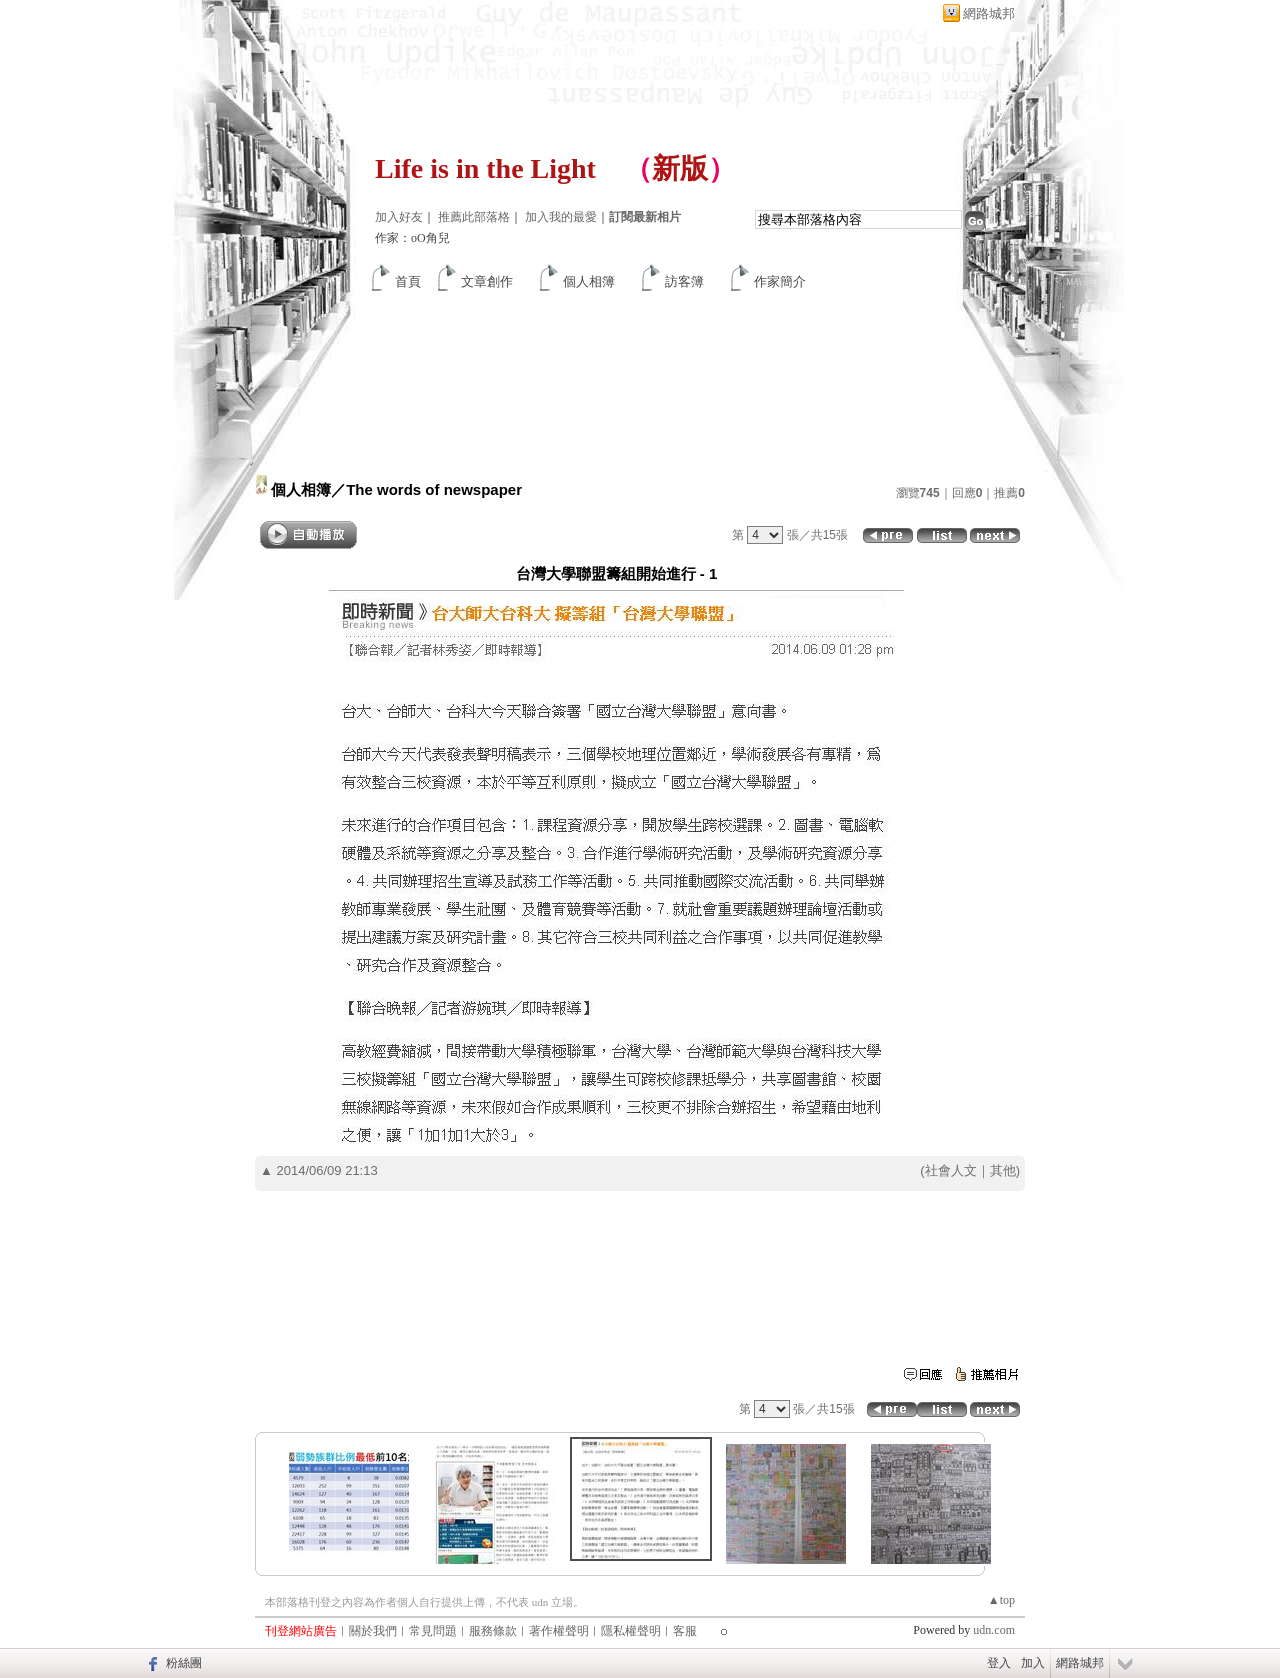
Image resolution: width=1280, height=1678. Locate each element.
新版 (680, 168)
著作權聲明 (559, 1631)
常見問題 (433, 1631)
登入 (999, 1663)
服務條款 (493, 1631)
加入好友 (399, 217)
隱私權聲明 (631, 1631)
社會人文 (951, 1170)
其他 (1003, 1170)
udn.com (994, 1630)
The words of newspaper (434, 489)
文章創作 (487, 281)
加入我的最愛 (561, 217)
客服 (685, 1631)
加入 (1033, 1663)
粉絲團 (184, 1663)
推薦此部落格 (474, 217)
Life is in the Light (485, 168)
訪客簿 (684, 281)
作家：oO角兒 (412, 238)
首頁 (408, 281)
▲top (1001, 1600)
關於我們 (373, 1631)
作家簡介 (780, 281)
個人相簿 (589, 281)
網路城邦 (989, 13)
